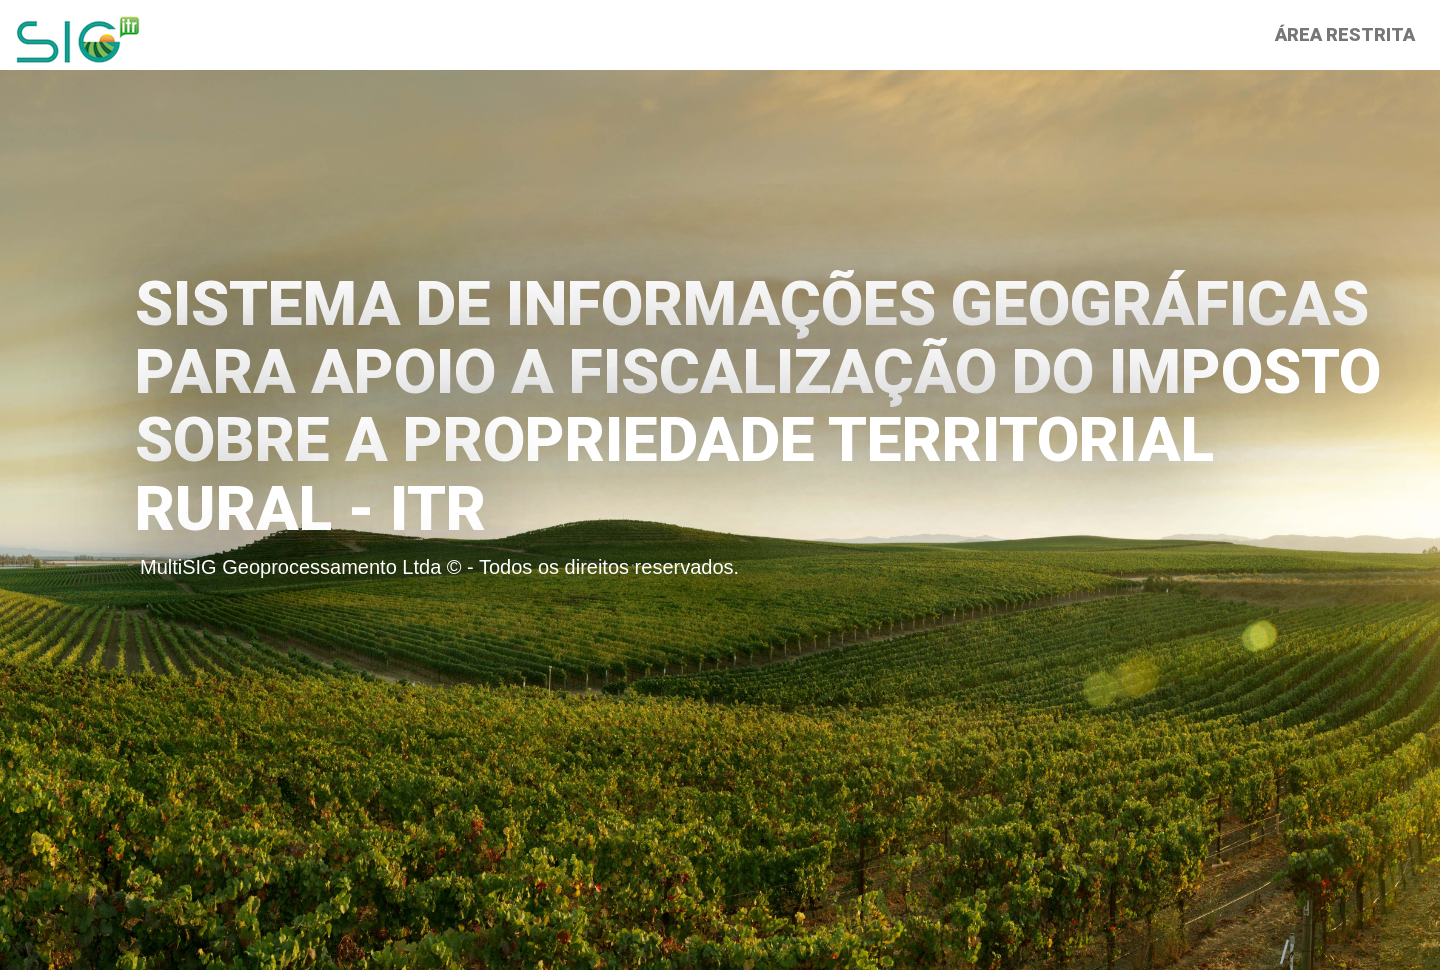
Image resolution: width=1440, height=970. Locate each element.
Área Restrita (1345, 34)
